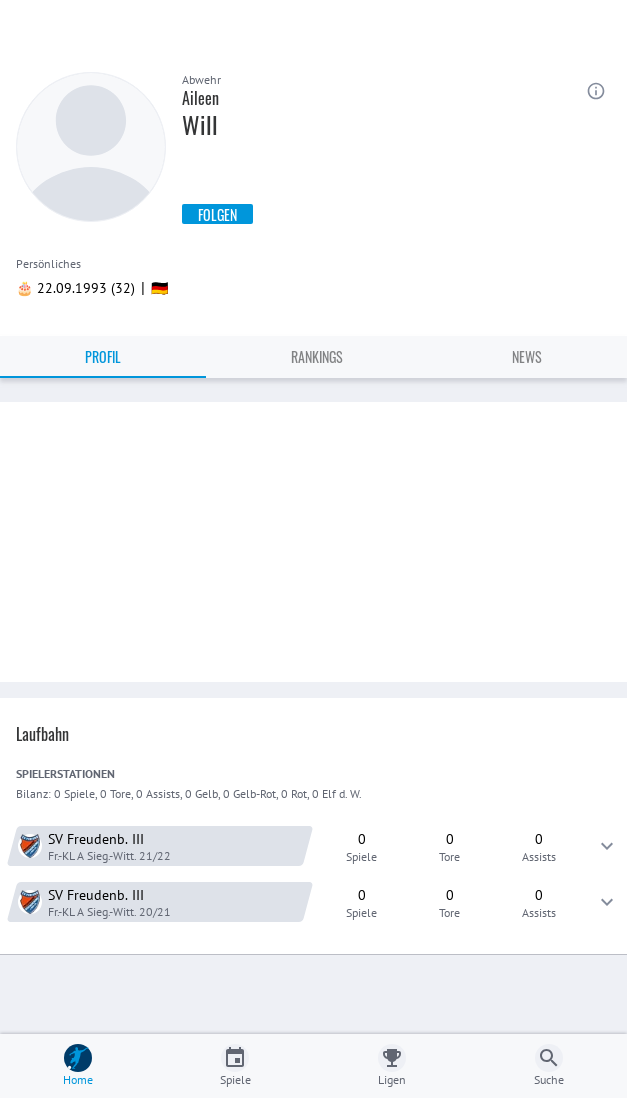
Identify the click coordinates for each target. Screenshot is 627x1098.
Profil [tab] (103, 356)
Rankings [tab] (317, 356)
